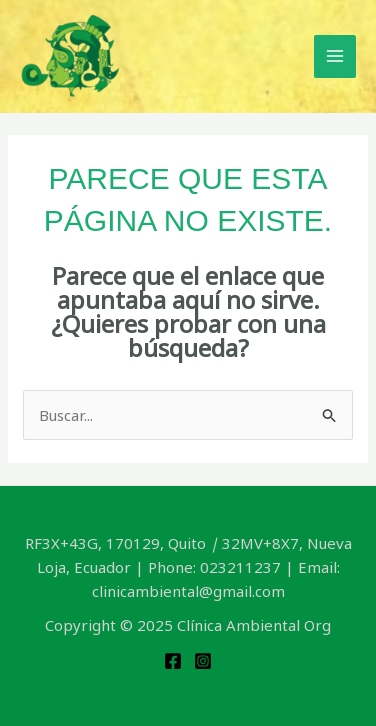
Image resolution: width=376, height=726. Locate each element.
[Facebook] (173, 661)
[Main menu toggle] (335, 56)
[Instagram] (203, 661)
